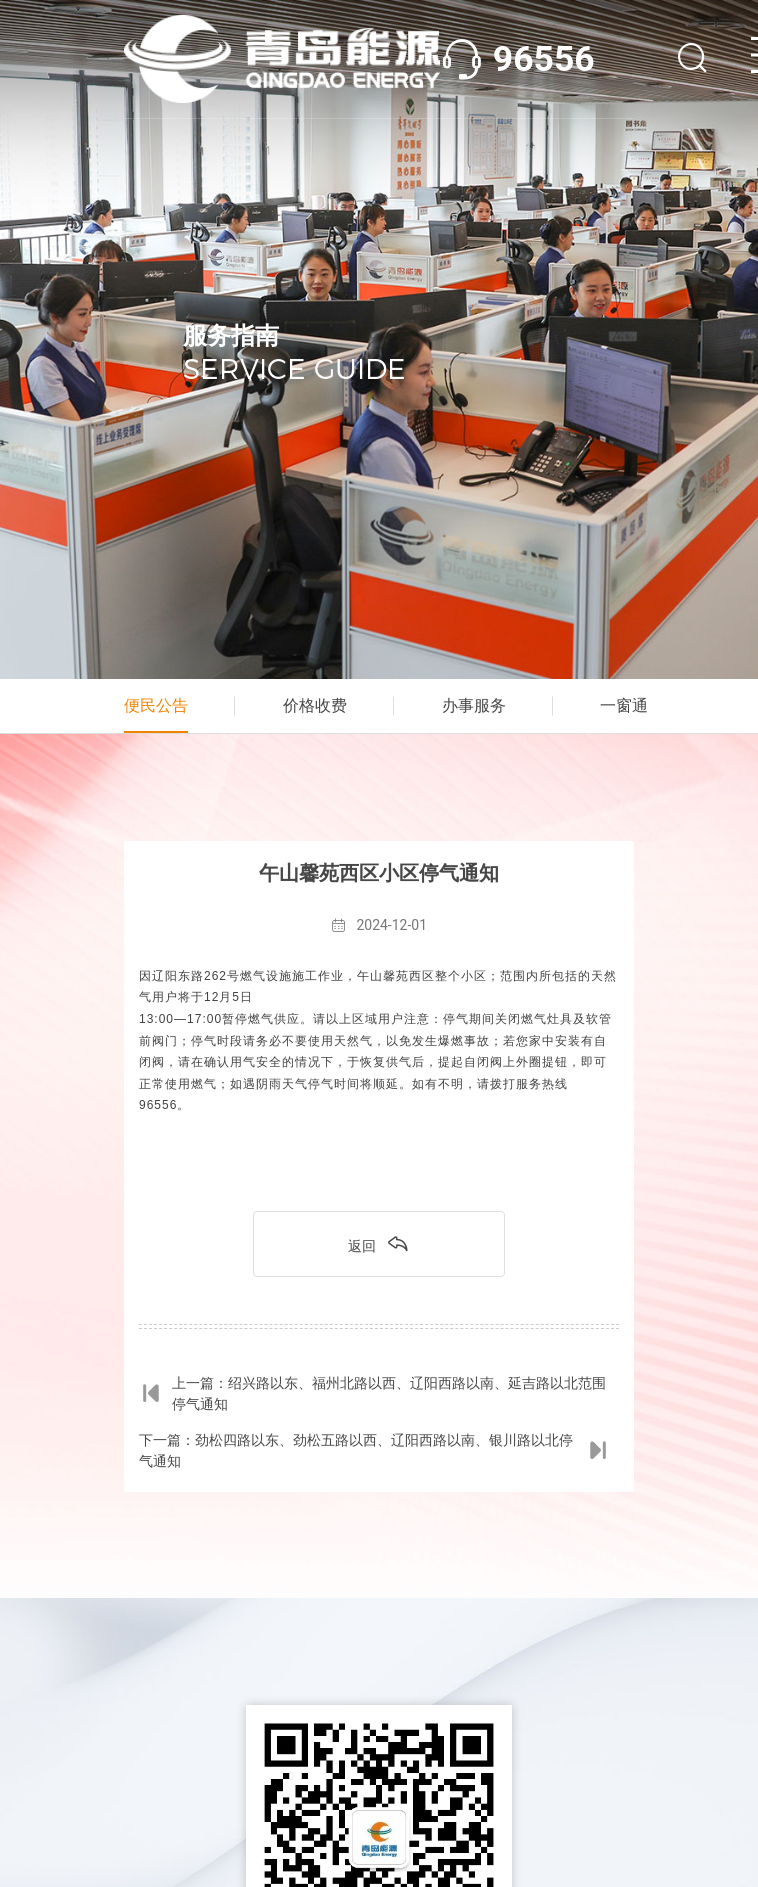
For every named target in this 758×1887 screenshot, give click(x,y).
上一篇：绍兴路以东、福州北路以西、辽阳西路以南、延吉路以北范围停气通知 (372, 1393)
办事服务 (474, 705)
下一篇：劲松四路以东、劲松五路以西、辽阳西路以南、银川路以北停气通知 (374, 1450)
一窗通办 (632, 705)
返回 (378, 1243)
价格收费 (315, 705)
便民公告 (156, 705)
